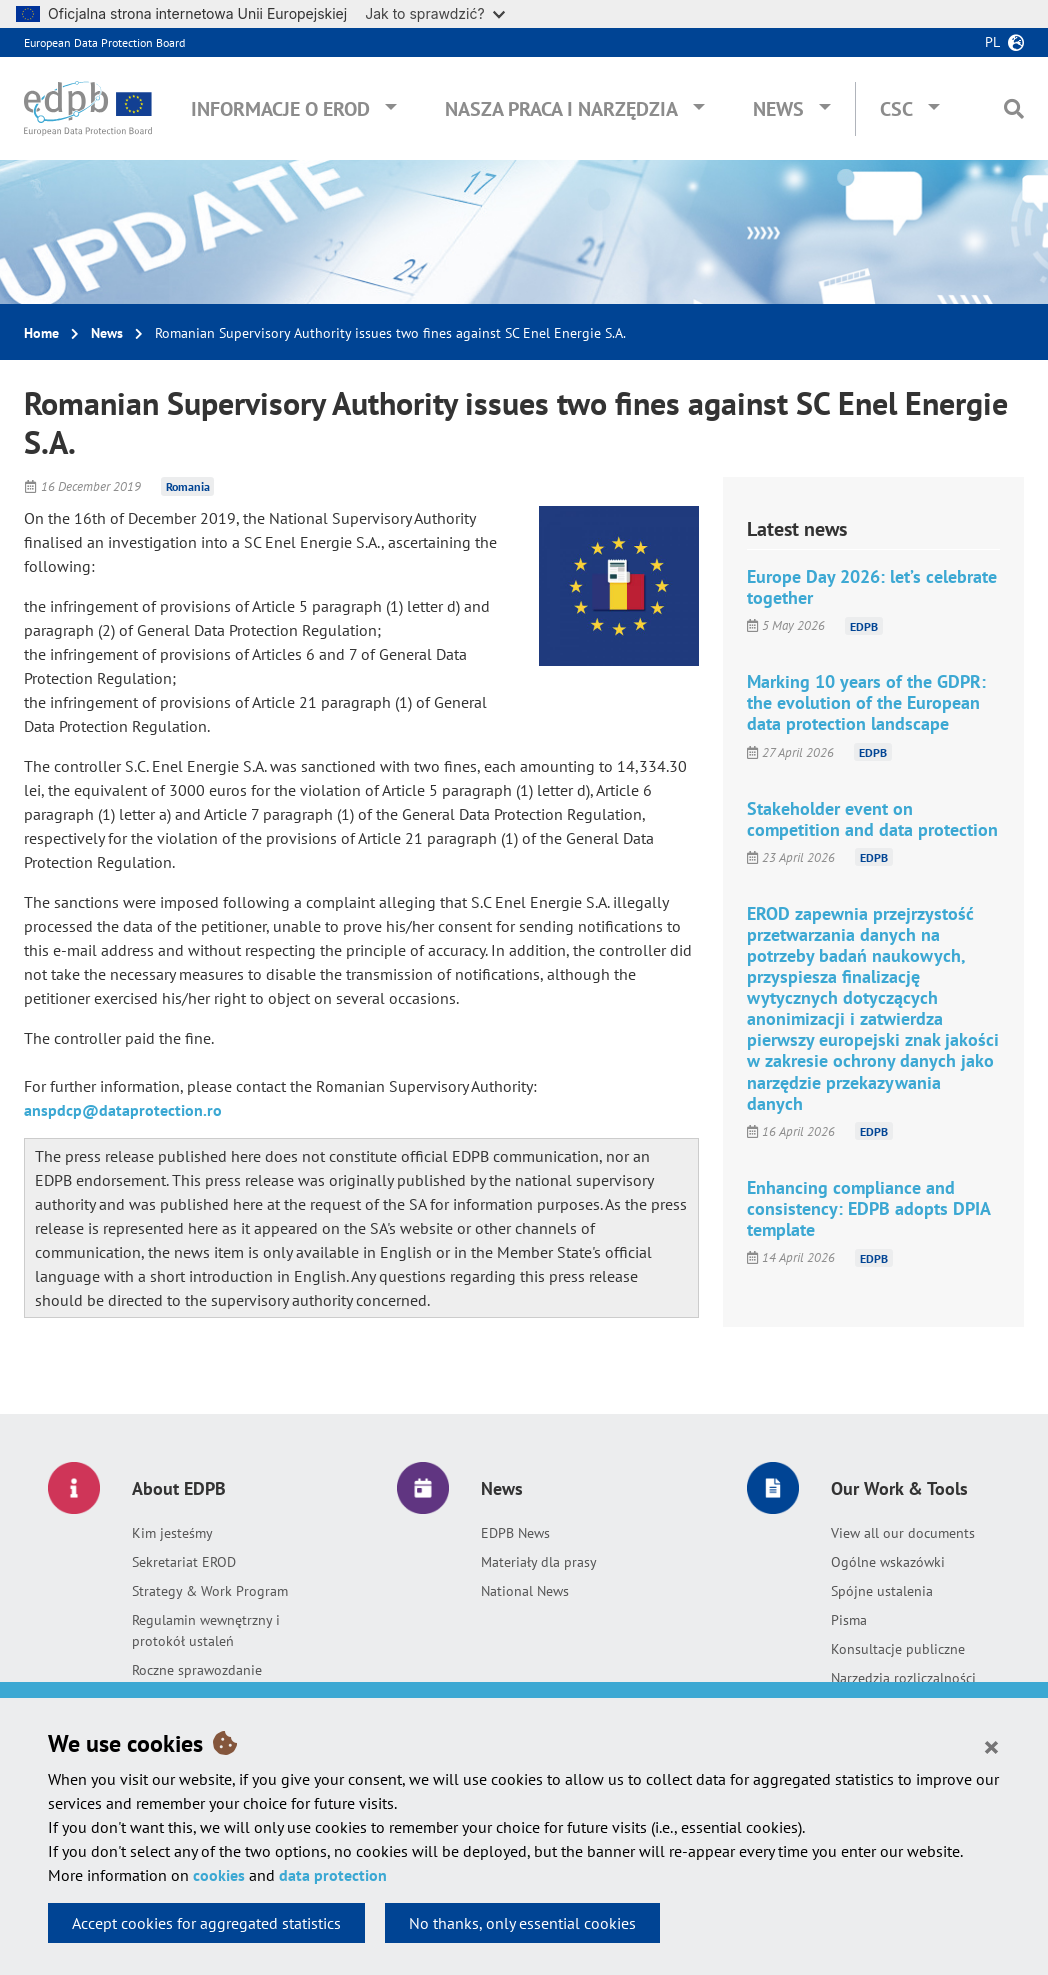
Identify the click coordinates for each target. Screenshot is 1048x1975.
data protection (333, 1875)
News (778, 109)
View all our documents (903, 1533)
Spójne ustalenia (882, 1591)
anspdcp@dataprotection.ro (123, 1110)
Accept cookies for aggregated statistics (206, 1923)
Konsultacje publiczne (898, 1649)
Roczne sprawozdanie (197, 1670)
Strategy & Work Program (210, 1591)
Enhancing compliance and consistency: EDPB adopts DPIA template (868, 1208)
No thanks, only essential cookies (522, 1923)
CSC (896, 109)
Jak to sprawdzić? (434, 13)
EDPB (864, 625)
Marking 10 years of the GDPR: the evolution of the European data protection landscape (866, 702)
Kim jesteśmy (172, 1533)
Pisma (849, 1620)
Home (41, 333)
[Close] (991, 1746)
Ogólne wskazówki (888, 1562)
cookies (219, 1875)
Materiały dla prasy (539, 1562)
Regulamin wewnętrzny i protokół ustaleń (206, 1630)
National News (525, 1591)
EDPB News (515, 1533)
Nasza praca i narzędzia (561, 109)
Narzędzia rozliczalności (903, 1678)
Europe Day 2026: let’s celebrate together (872, 587)
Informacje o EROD (280, 109)
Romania (188, 486)
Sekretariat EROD (184, 1562)
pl (992, 42)
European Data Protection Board (104, 42)
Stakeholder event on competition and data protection (872, 819)
